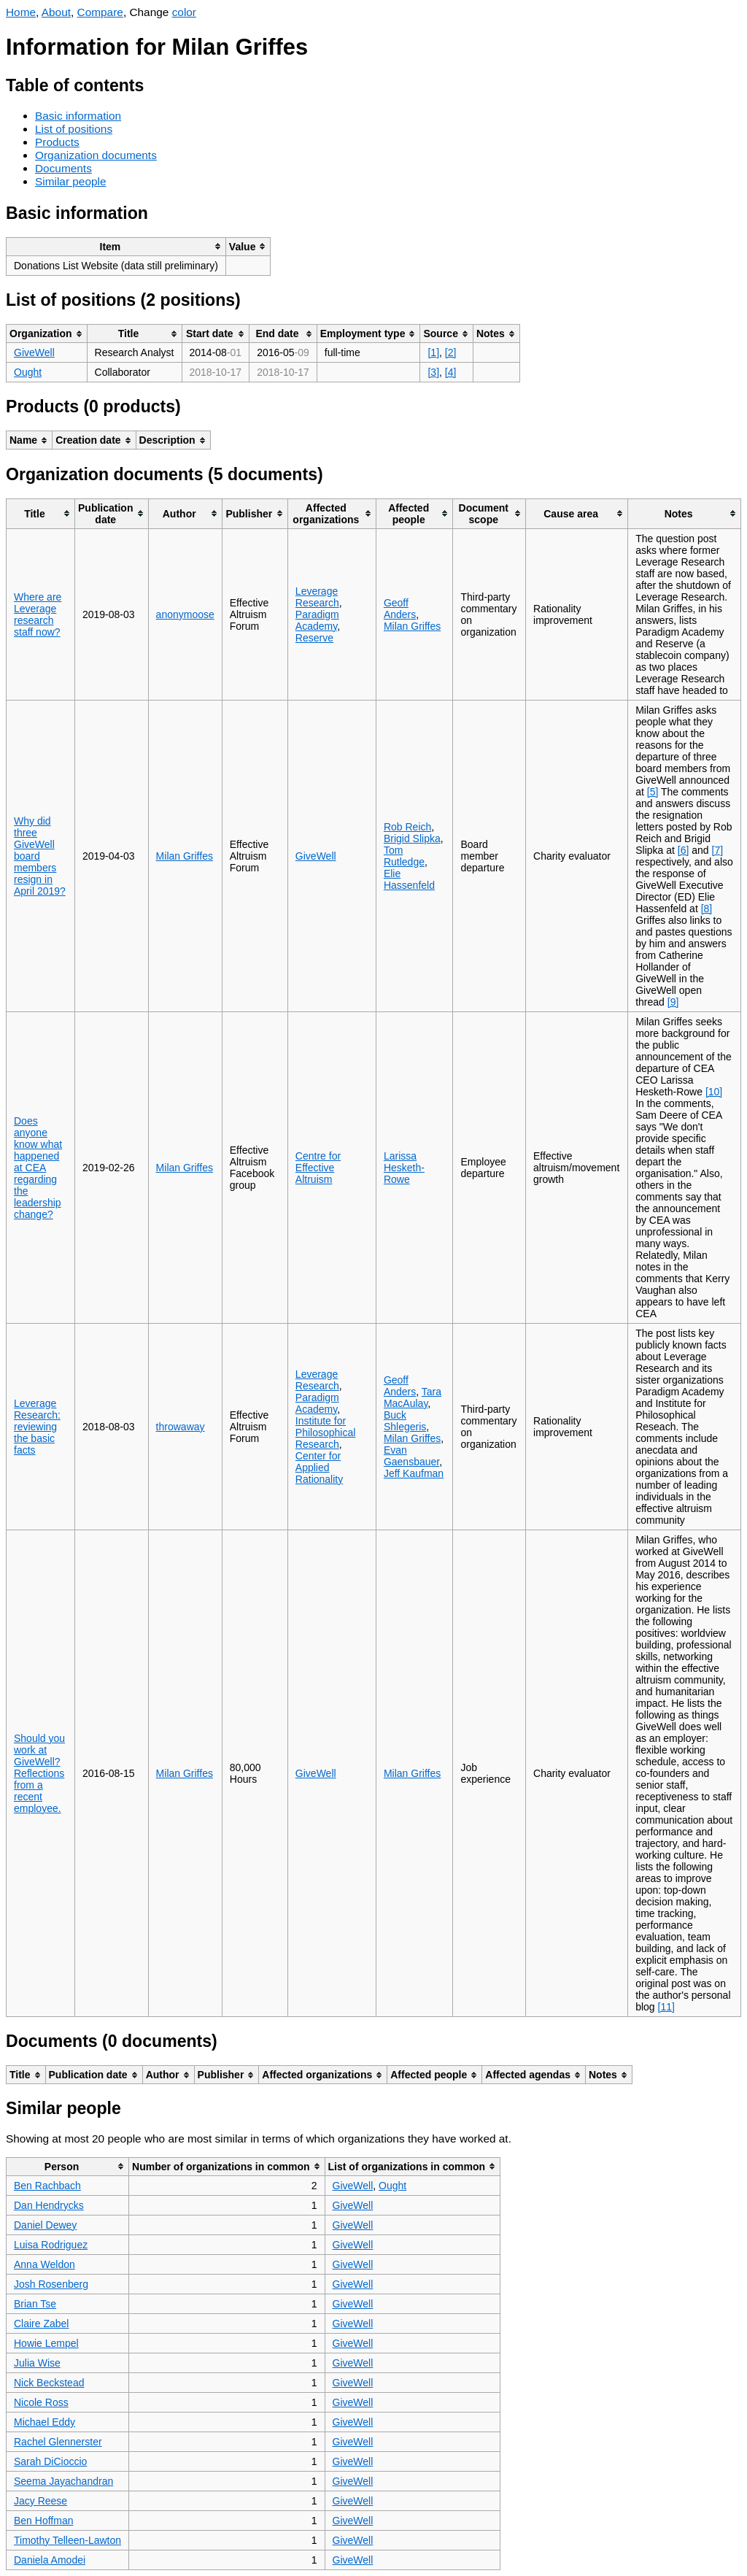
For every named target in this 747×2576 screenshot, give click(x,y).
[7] (718, 850)
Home (21, 12)
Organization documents (96, 155)
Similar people (71, 181)
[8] (707, 908)
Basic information (78, 115)
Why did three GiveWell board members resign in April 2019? (40, 856)
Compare (100, 12)
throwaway (180, 1426)
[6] (683, 850)
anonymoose (185, 614)
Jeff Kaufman (414, 1473)
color (184, 12)
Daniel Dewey (45, 2225)
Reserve (314, 638)
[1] (433, 352)
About (56, 12)
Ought (28, 372)
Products (57, 142)
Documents (63, 168)
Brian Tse (35, 2304)
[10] (713, 1092)
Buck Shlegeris (405, 1420)
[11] (666, 2007)
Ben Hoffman (43, 2520)
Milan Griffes (412, 626)
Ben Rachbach (47, 2185)
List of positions (73, 129)
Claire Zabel (41, 2323)
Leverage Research (317, 597)
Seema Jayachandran (63, 2481)
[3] (433, 372)
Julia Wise (37, 2363)
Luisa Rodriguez (51, 2245)
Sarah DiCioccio (50, 2461)
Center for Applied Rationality (319, 1467)
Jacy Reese (40, 2501)
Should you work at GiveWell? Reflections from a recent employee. (39, 1773)
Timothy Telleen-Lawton (67, 2540)
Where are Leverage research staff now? (37, 614)
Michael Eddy (44, 2422)
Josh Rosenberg (51, 2284)
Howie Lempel (46, 2343)
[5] (653, 792)
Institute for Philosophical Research (325, 1432)
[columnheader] (116, 246)
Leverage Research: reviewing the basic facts (37, 1426)
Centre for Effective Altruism (318, 1167)
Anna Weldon (44, 2264)
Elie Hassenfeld (409, 879)
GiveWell (34, 352)
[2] (451, 352)
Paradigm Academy (317, 620)
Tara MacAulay (412, 1397)
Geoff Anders (400, 608)
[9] (673, 1002)
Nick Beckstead (49, 2382)
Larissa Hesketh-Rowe (404, 1167)
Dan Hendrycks (49, 2205)
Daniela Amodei (49, 2560)
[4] (451, 372)
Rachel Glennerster (58, 2442)
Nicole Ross (41, 2402)
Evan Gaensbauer (411, 1456)
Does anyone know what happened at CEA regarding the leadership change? (38, 1167)
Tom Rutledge (404, 856)
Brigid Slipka (412, 838)
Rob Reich (407, 827)
